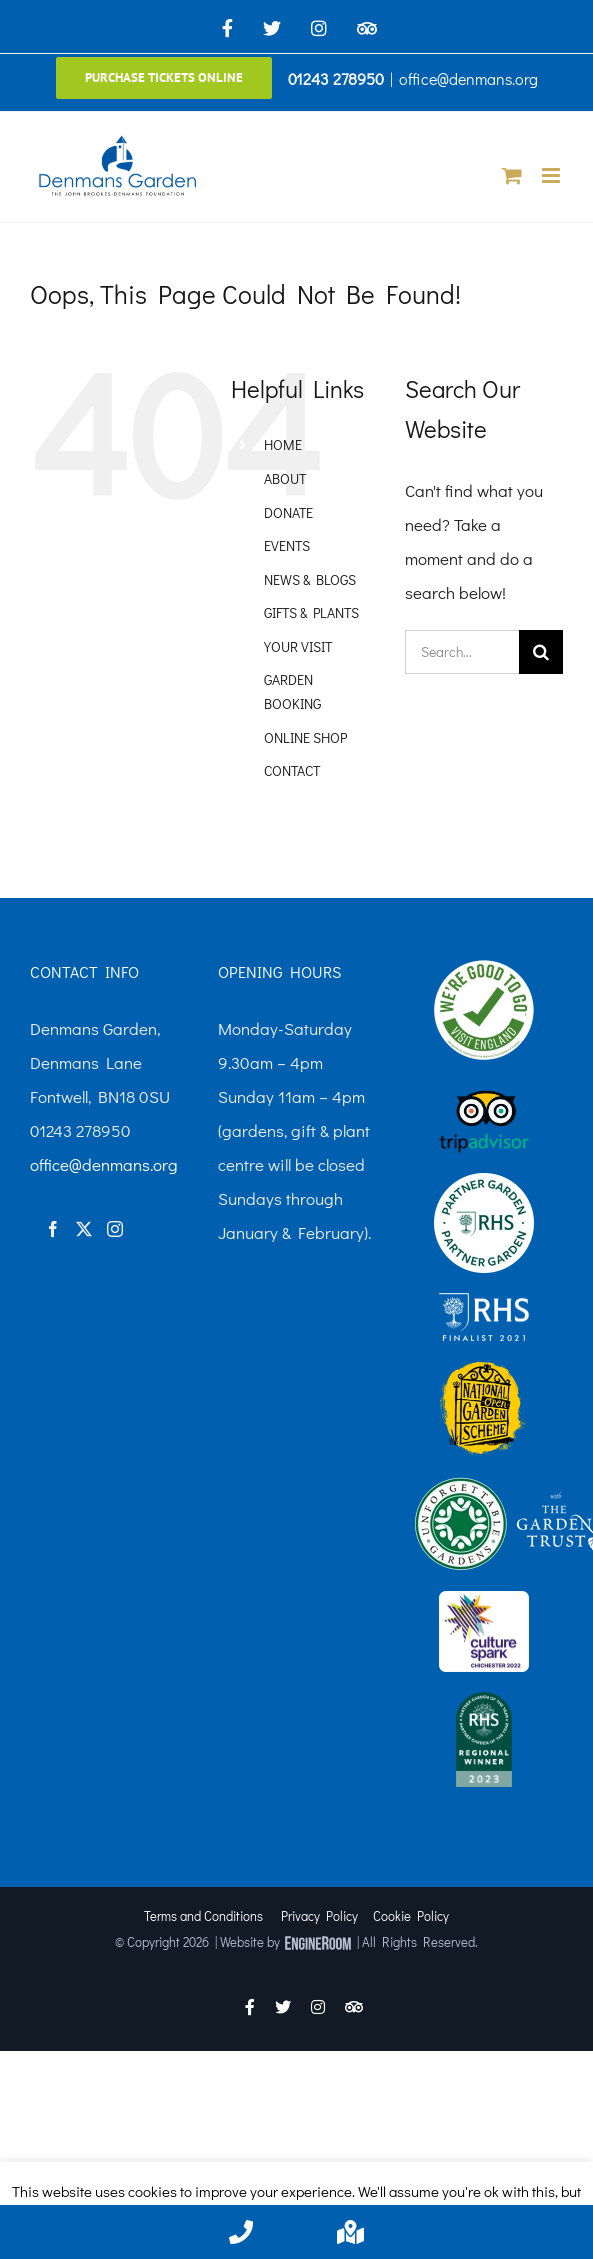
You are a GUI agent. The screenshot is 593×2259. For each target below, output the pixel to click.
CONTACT (292, 770)
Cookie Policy (411, 1915)
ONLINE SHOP (305, 737)
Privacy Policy (319, 1915)
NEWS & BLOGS (310, 579)
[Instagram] (115, 1229)
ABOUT (285, 478)
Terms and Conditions (203, 1915)
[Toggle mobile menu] (552, 175)
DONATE (288, 512)
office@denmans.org (468, 78)
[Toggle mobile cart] (512, 175)
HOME (283, 444)
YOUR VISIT (298, 646)
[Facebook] (53, 1229)
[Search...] (462, 652)
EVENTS (287, 545)
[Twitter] (84, 1229)
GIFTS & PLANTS (311, 612)
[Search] (541, 652)
